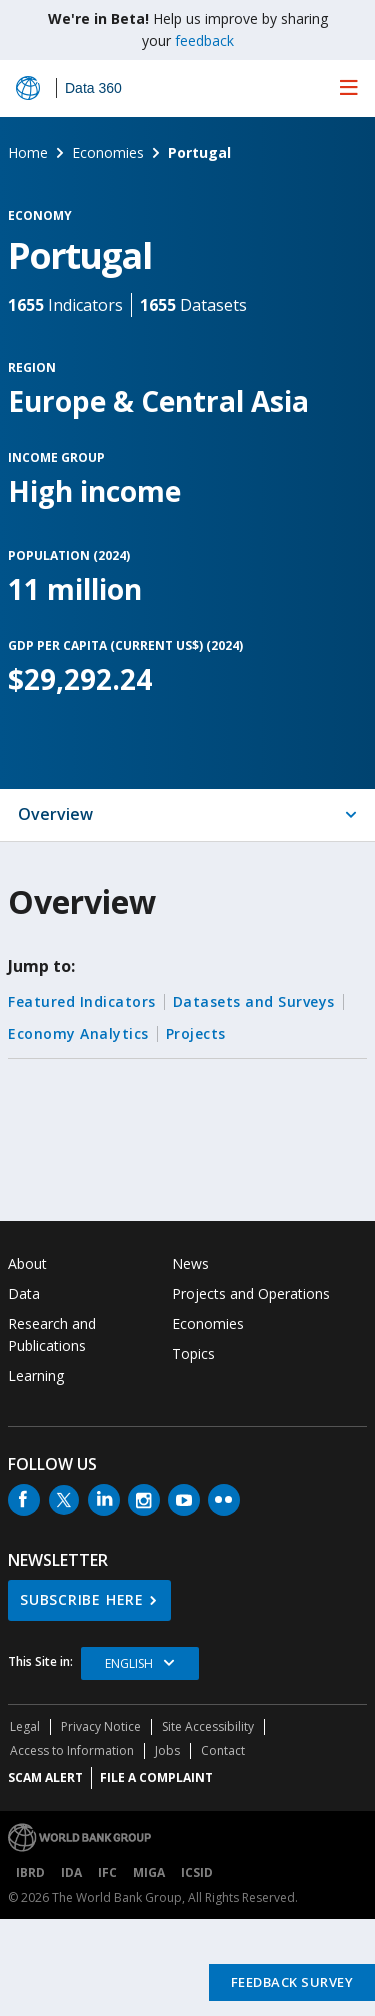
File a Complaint (156, 1777)
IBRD (30, 1872)
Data (24, 1293)
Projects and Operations (251, 1293)
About (27, 1263)
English (129, 1663)
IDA (71, 1872)
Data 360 (93, 88)
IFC (107, 1872)
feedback (204, 40)
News (190, 1263)
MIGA (149, 1872)
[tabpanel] (187, 1031)
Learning (36, 1375)
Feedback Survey (292, 1982)
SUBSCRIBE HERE (82, 1599)
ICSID (197, 1872)
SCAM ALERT (45, 1777)
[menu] (349, 87)
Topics (193, 1353)
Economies (208, 1323)
